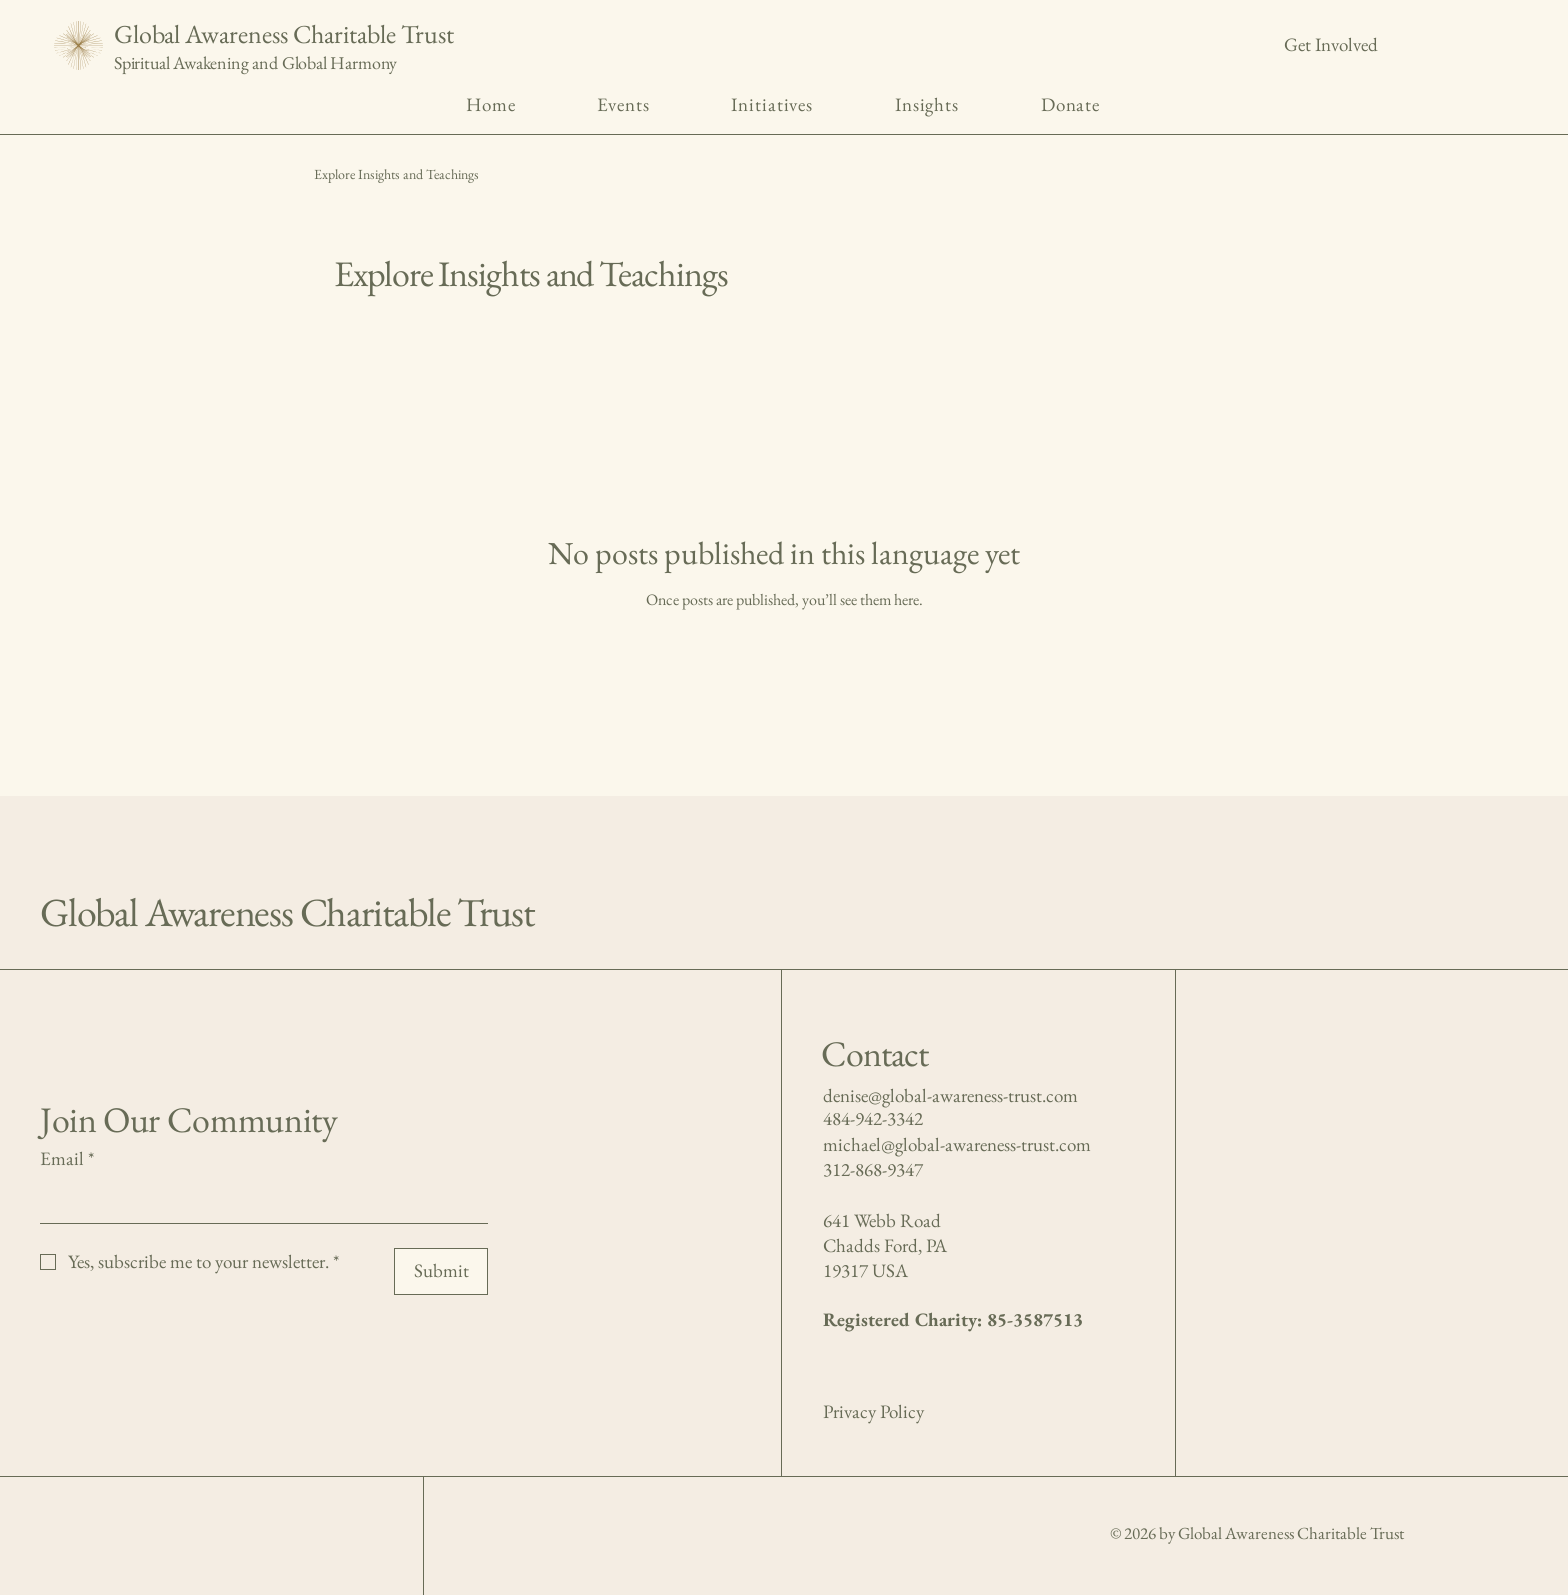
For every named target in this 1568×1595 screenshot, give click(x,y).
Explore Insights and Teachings (396, 174)
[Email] (258, 1201)
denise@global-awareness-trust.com (950, 1095)
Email (67, 1159)
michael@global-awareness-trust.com (957, 1144)
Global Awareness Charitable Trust (284, 34)
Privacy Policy (873, 1411)
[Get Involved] (1331, 45)
